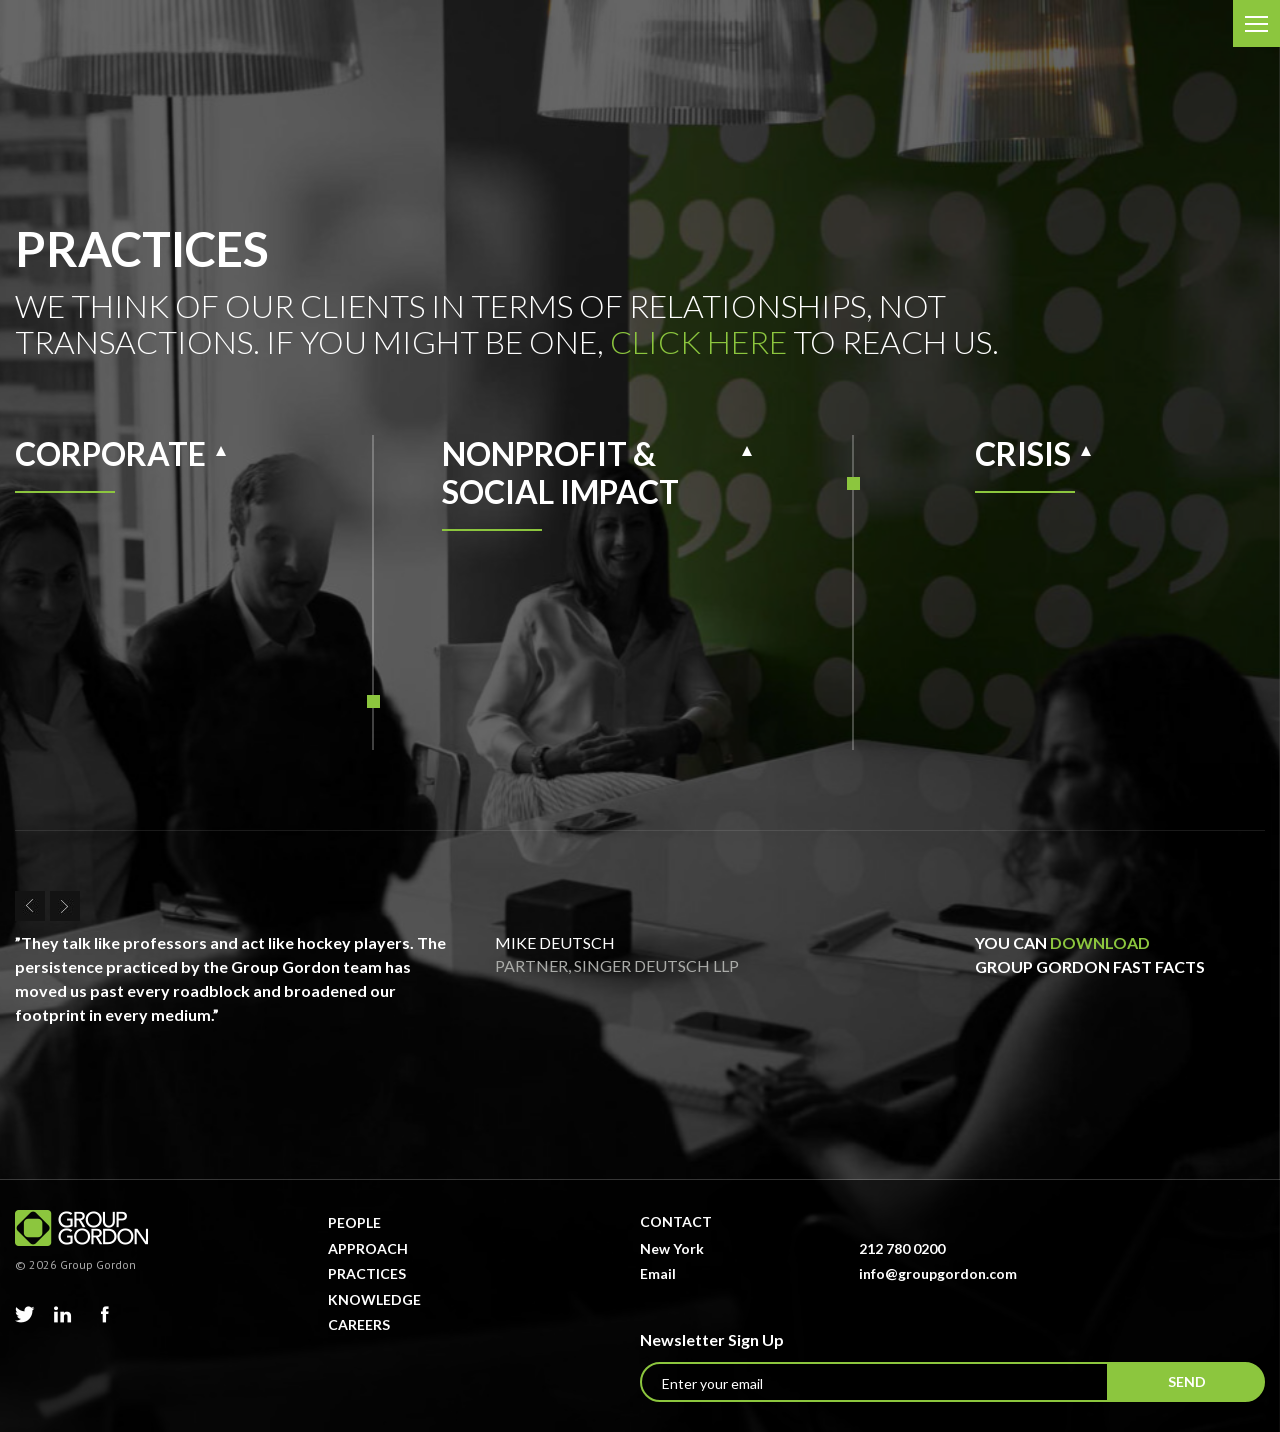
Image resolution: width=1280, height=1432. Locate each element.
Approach (368, 1248)
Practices (367, 1273)
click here (698, 341)
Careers (359, 1324)
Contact (676, 1221)
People (354, 1222)
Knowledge (374, 1299)
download (1100, 942)
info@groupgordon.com (938, 1273)
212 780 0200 (902, 1248)
